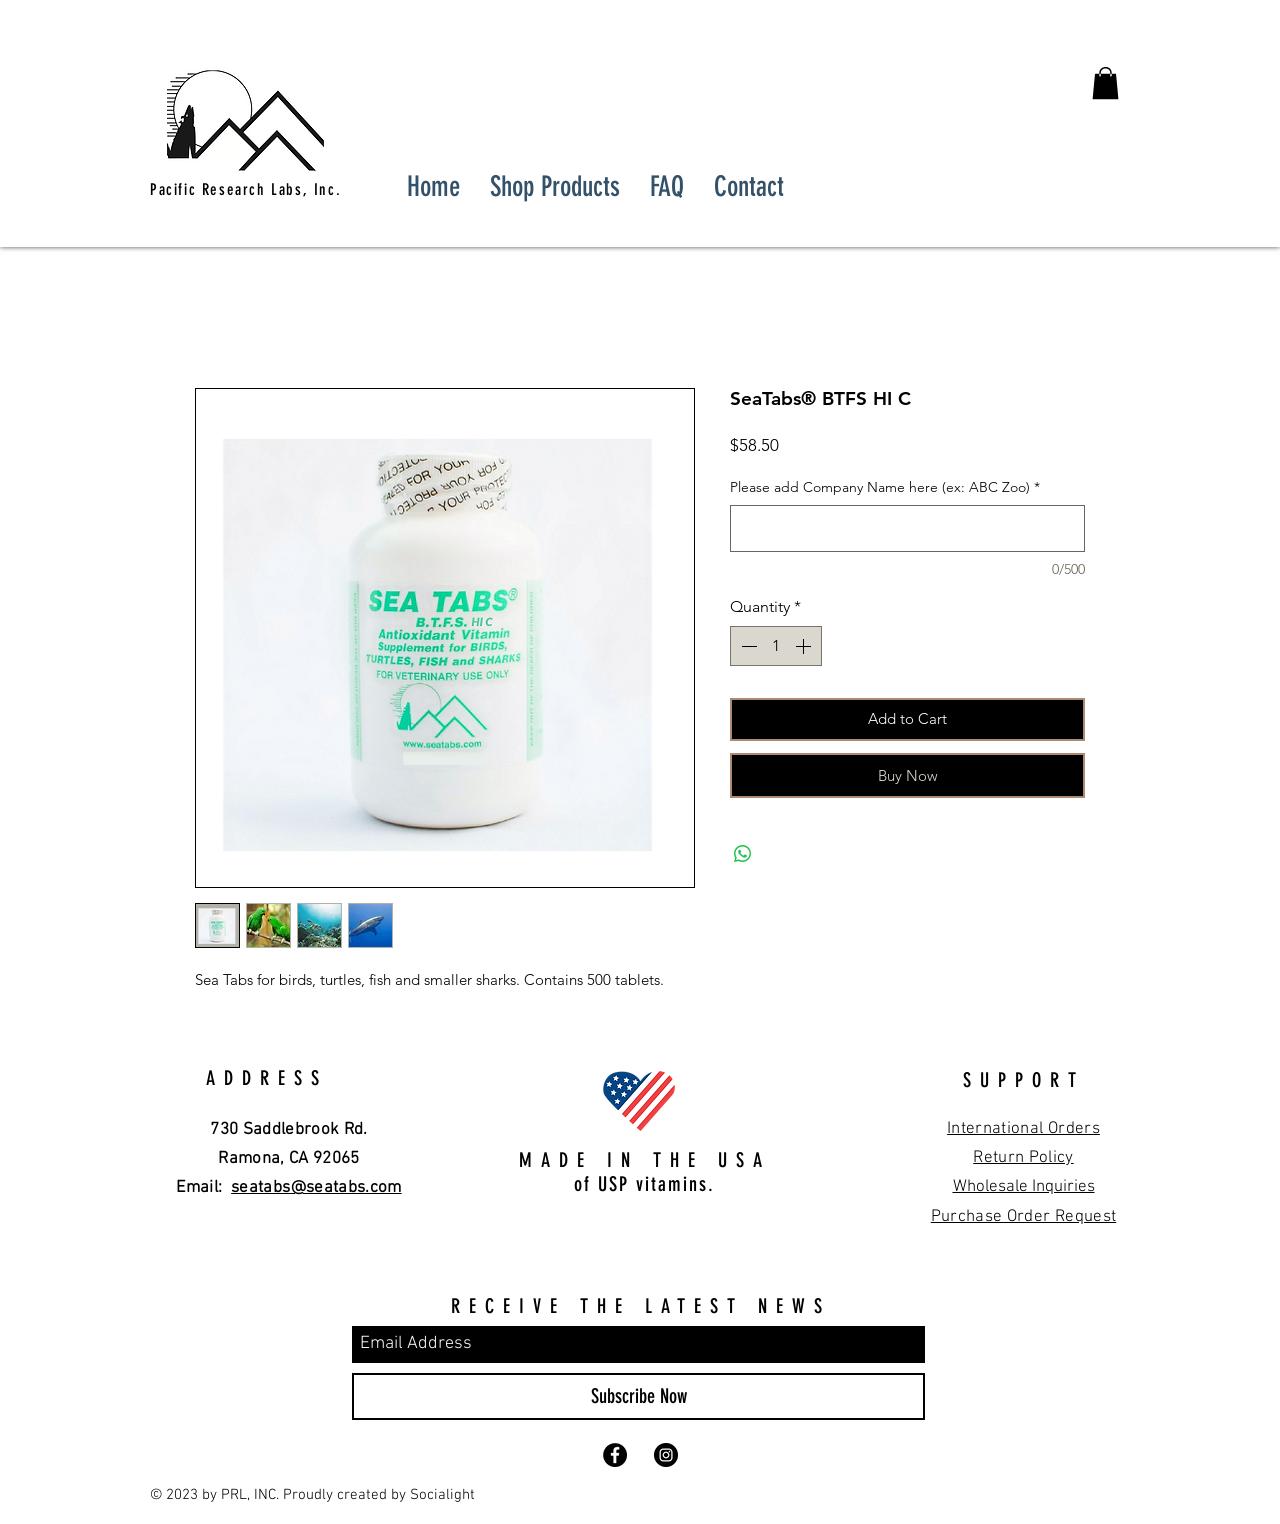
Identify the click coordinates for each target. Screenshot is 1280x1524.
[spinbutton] (776, 646)
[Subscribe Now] (638, 1396)
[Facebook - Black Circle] (615, 1455)
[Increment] (805, 646)
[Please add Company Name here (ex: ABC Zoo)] (907, 528)
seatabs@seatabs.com (316, 1188)
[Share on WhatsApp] (743, 854)
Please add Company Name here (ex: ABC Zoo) (885, 487)
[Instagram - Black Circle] (666, 1455)
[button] (1105, 83)
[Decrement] (747, 646)
